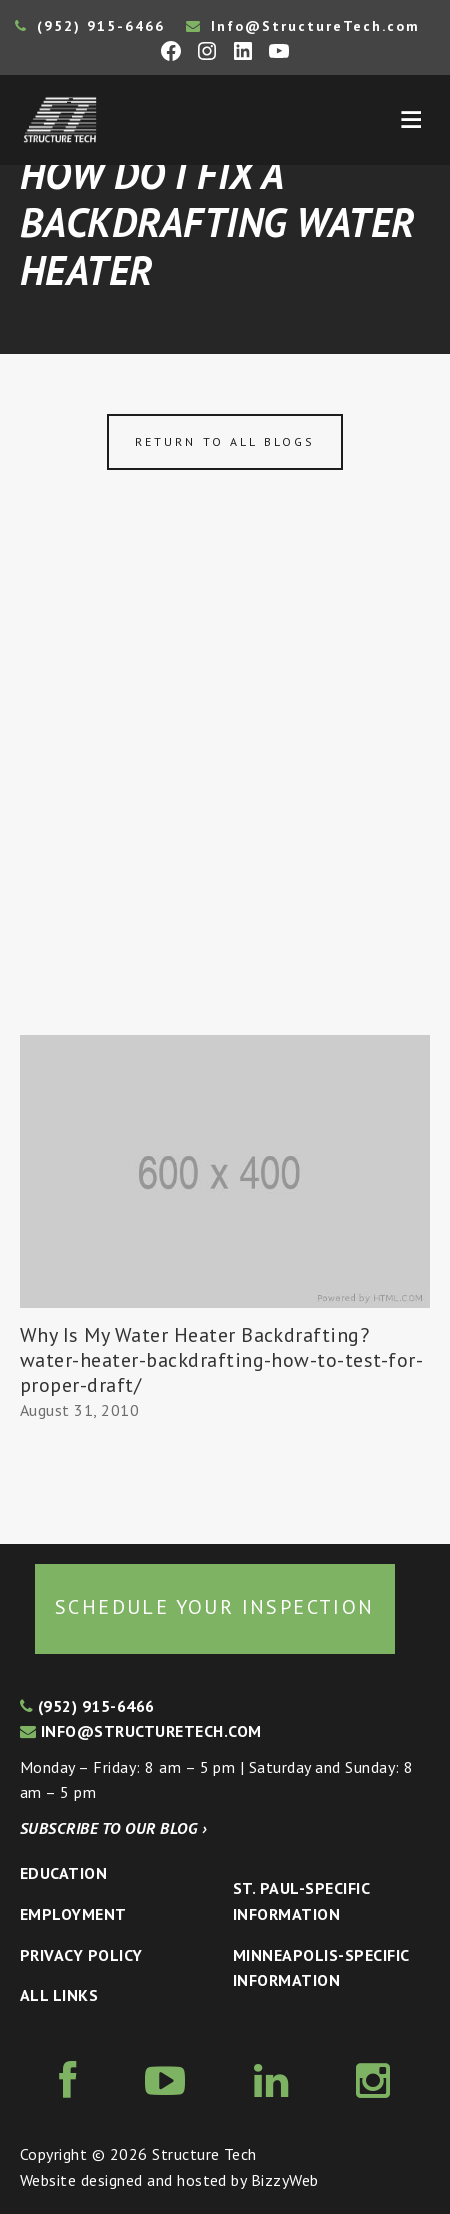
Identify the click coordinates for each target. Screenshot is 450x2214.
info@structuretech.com (141, 1731)
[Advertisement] (225, 800)
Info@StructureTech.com (303, 26)
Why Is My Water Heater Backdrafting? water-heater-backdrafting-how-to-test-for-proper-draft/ (221, 1360)
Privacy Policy (81, 1955)
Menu (411, 120)
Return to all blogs (225, 441)
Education (63, 1873)
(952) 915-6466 (90, 26)
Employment (73, 1914)
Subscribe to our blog (113, 1828)
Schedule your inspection (215, 1607)
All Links (59, 1995)
